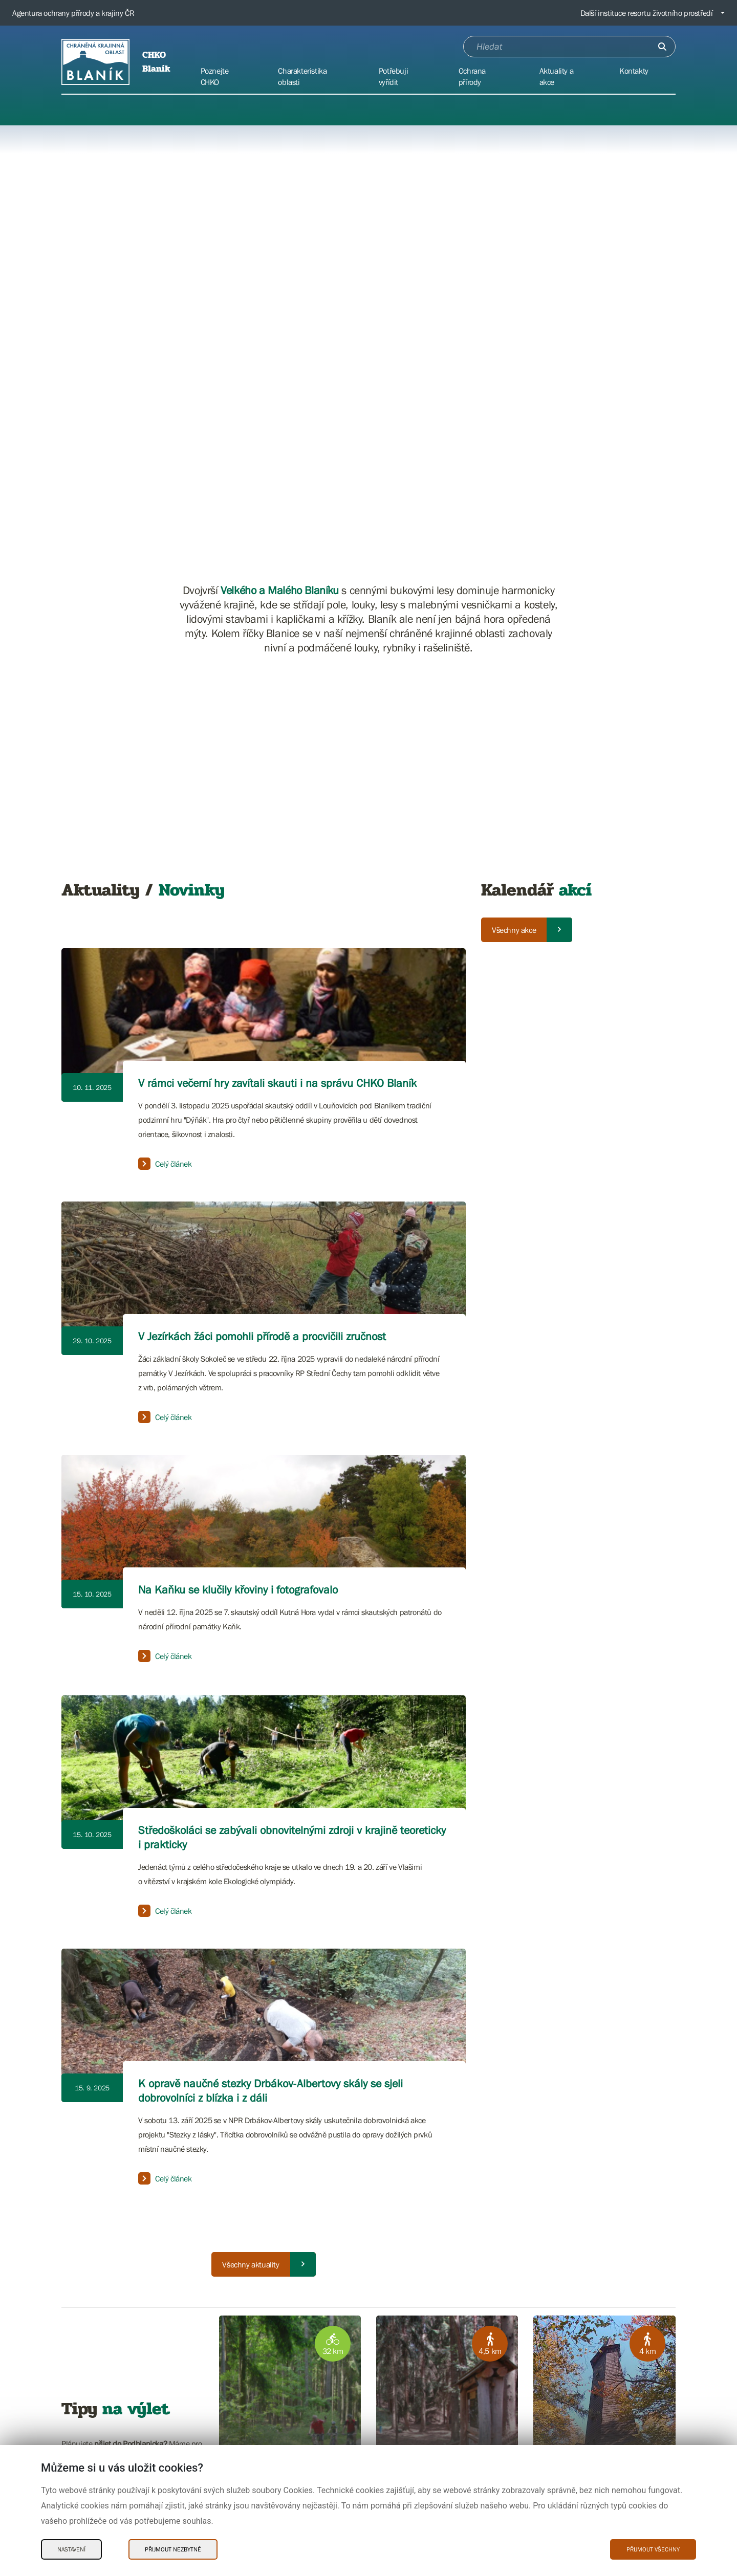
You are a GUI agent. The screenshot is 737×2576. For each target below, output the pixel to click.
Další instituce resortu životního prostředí (646, 12)
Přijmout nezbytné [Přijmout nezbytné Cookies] (173, 2549)
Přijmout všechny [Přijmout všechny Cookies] (653, 2549)
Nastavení (71, 2549)
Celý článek (165, 1164)
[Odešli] (662, 46)
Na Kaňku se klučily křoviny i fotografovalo (238, 1589)
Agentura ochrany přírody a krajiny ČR (73, 12)
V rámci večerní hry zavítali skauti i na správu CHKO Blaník (277, 1083)
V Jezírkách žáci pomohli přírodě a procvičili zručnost (262, 1336)
